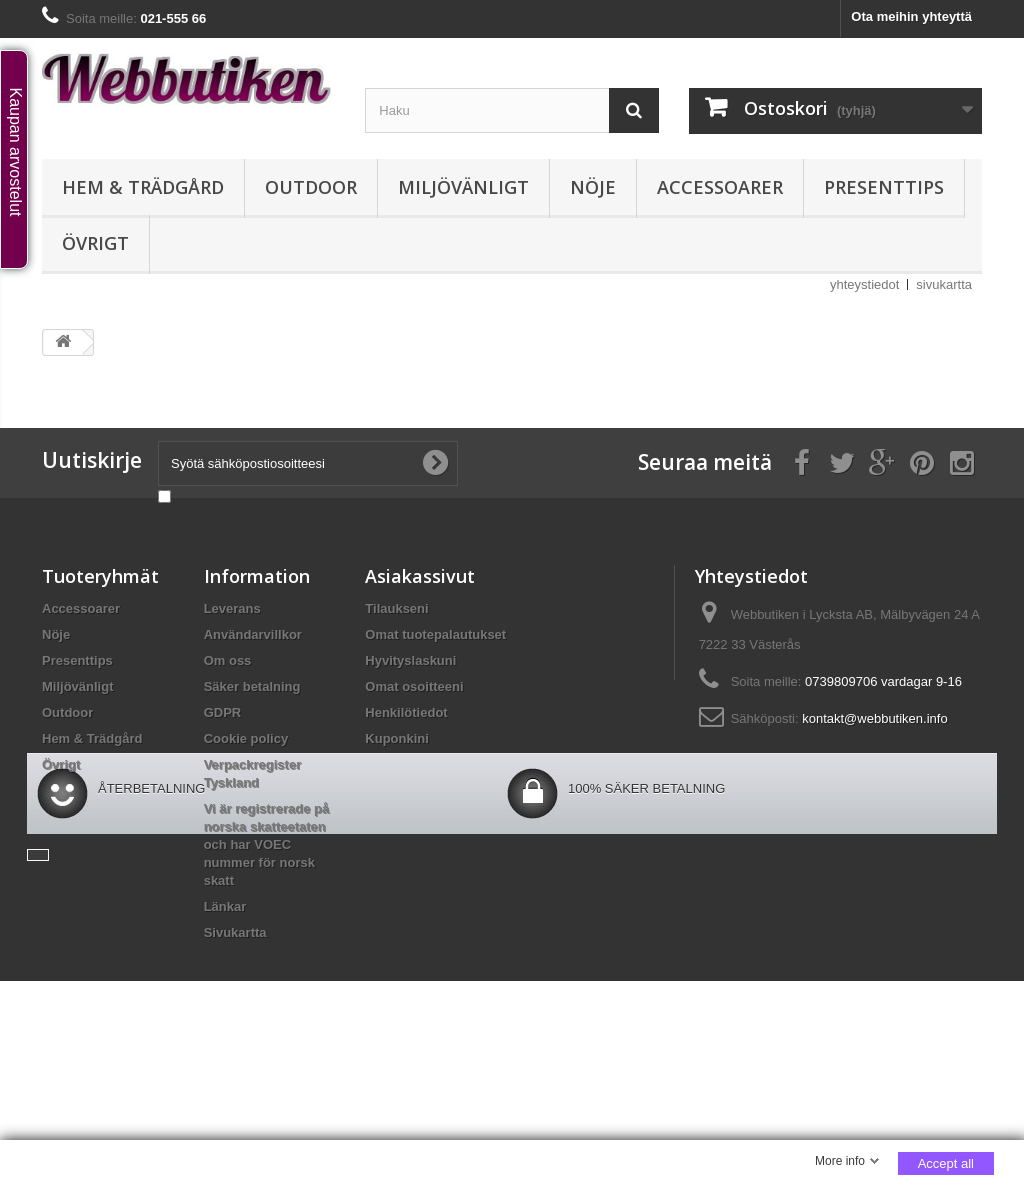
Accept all (946, 1163)
